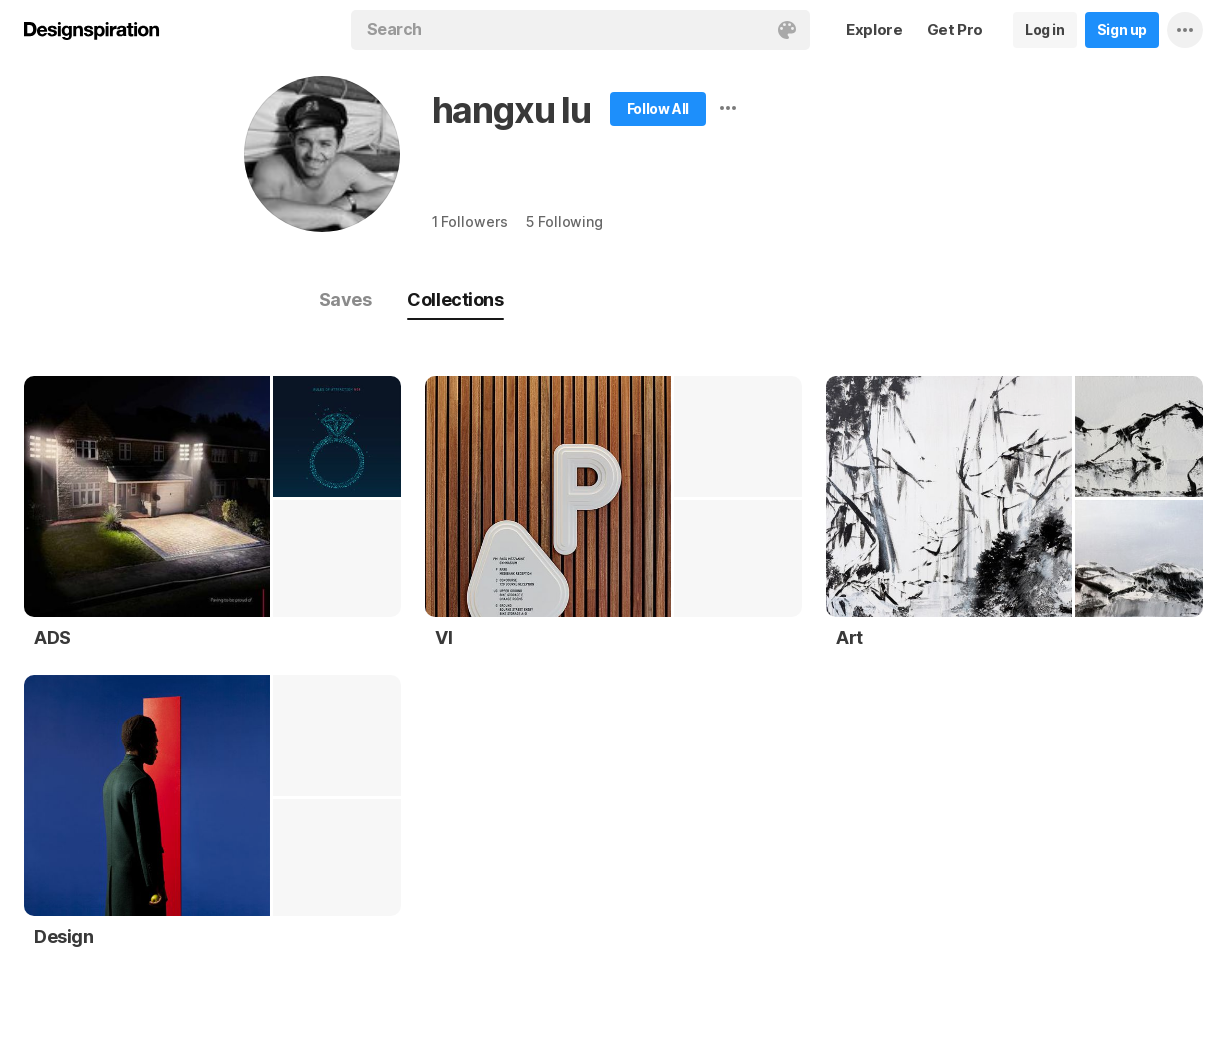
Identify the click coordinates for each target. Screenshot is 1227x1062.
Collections (455, 299)
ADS (52, 637)
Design (64, 936)
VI (443, 637)
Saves (345, 299)
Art (849, 637)
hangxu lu (511, 110)
